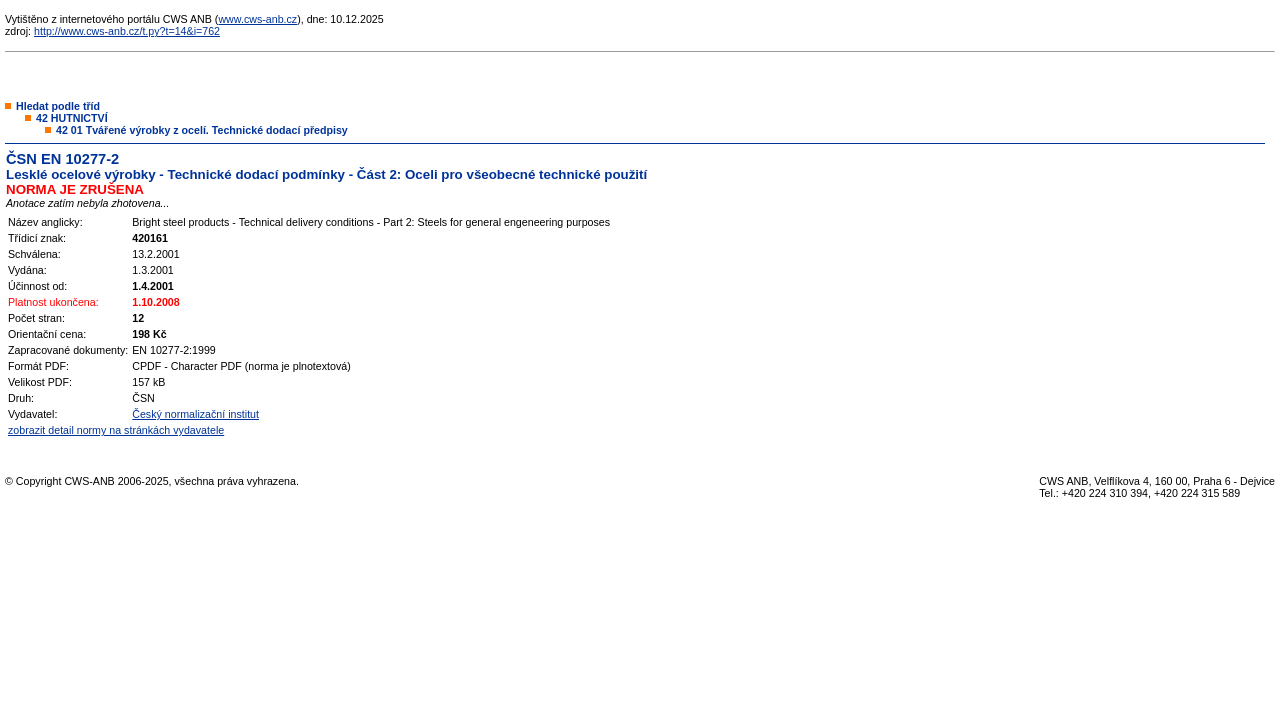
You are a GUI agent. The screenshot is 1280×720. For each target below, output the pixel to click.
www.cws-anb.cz (257, 19)
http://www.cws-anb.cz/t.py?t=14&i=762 (127, 31)
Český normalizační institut (195, 414)
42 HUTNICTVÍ (72, 118)
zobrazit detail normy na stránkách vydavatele (116, 430)
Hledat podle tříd (58, 106)
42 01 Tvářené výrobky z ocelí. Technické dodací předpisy (202, 130)
